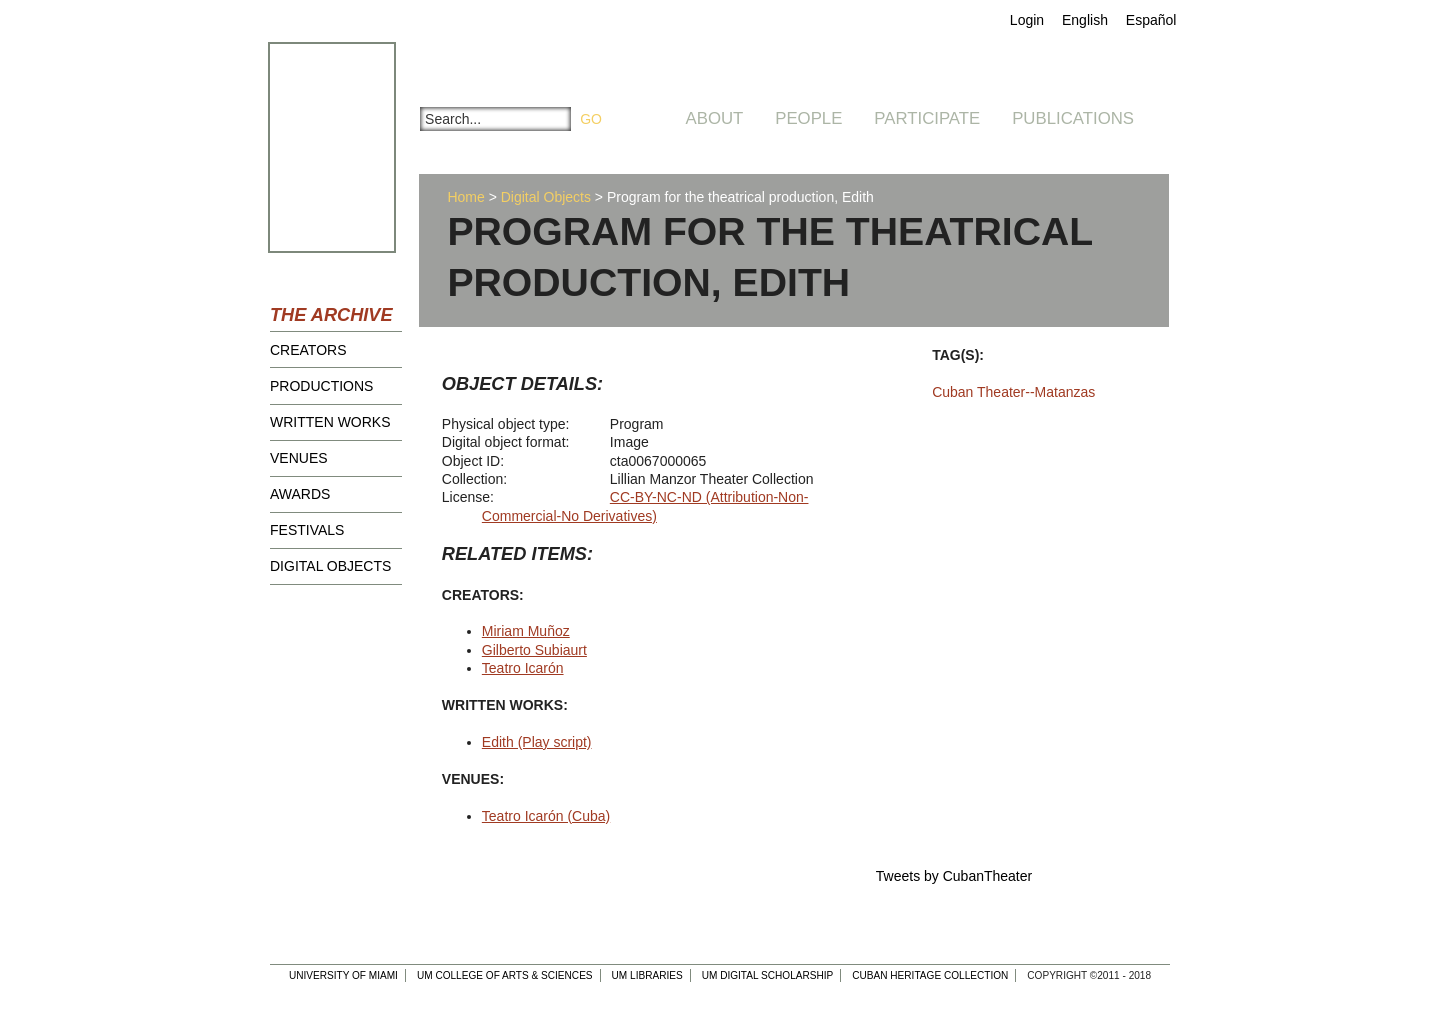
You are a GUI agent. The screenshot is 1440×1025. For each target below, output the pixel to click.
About (715, 118)
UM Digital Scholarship (768, 975)
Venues (299, 458)
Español (1151, 20)
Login (1027, 20)
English (1085, 20)
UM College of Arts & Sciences (505, 975)
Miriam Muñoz (526, 631)
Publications (1073, 118)
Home (465, 197)
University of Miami (343, 975)
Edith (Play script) (537, 742)
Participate (927, 118)
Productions (321, 386)
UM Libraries (647, 975)
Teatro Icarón (523, 668)
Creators (308, 350)
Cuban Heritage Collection (930, 975)
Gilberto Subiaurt (534, 650)
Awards (300, 494)
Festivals (307, 530)
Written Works (330, 422)
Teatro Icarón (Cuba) (546, 816)
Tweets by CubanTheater (954, 876)
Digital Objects (330, 566)
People (808, 118)
